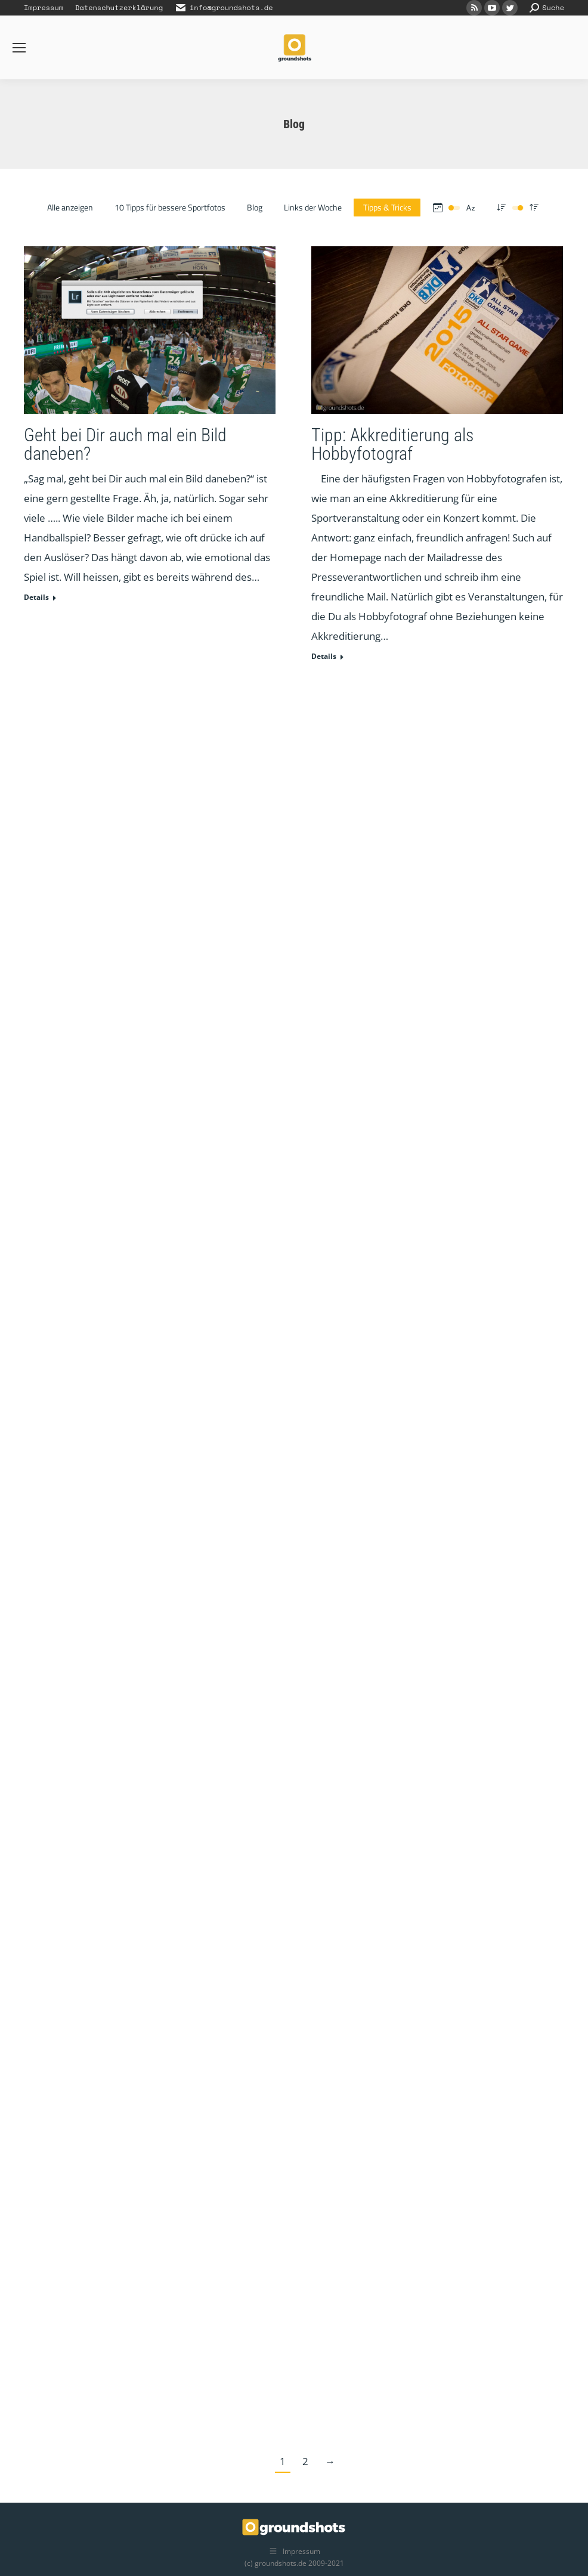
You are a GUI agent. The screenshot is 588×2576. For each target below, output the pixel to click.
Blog (254, 207)
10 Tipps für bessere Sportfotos (169, 207)
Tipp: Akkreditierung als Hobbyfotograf (392, 444)
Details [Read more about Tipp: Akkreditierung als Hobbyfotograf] (323, 656)
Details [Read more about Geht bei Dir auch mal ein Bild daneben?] (36, 597)
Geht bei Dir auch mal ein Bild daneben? (125, 444)
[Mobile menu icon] (19, 48)
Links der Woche (313, 207)
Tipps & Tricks (387, 207)
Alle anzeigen (70, 207)
